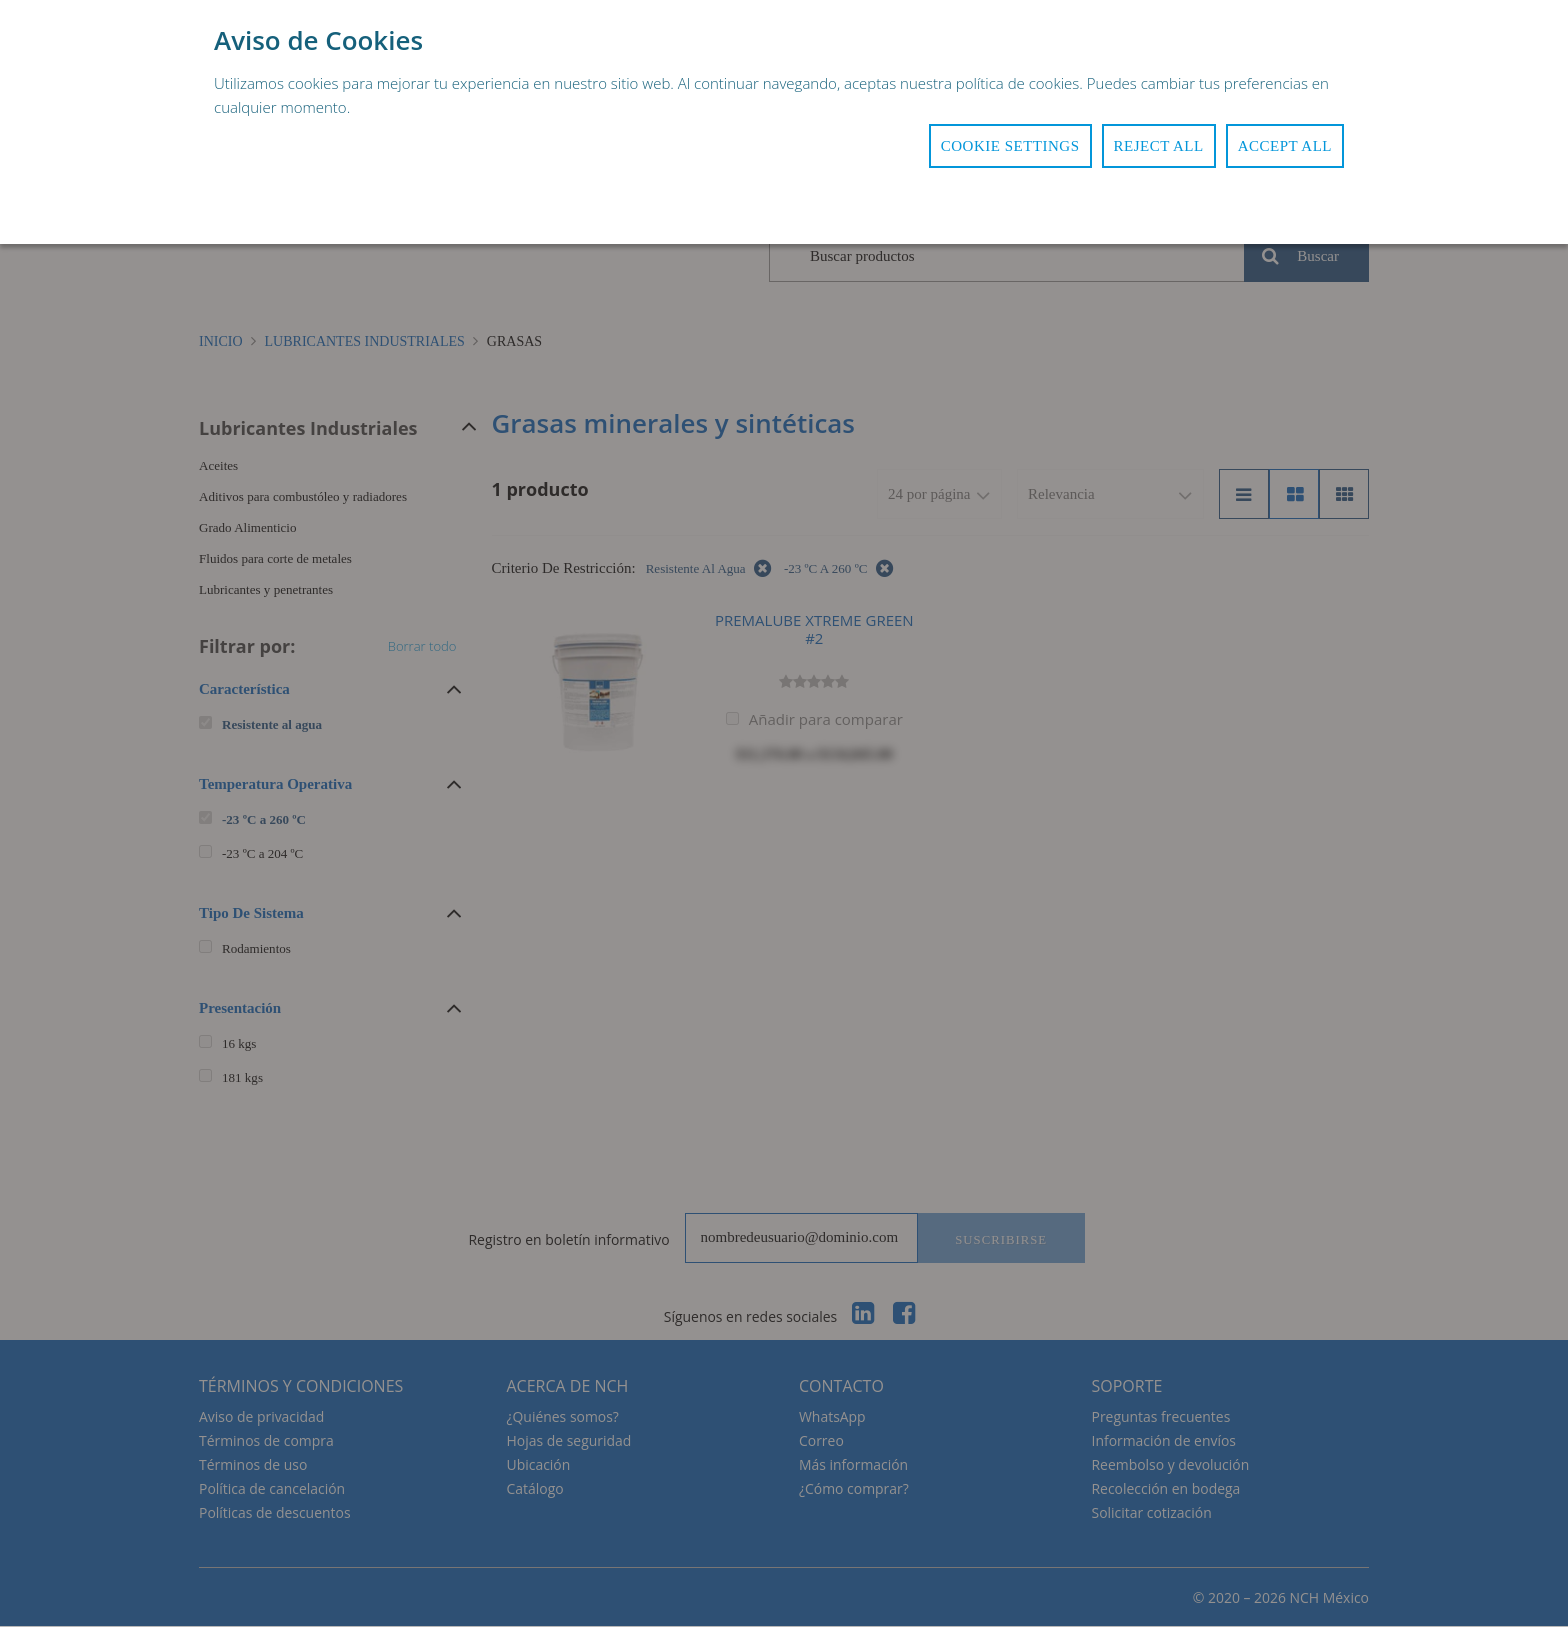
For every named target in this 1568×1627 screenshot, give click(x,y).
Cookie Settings (1010, 146)
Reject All (1159, 146)
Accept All (1285, 146)
